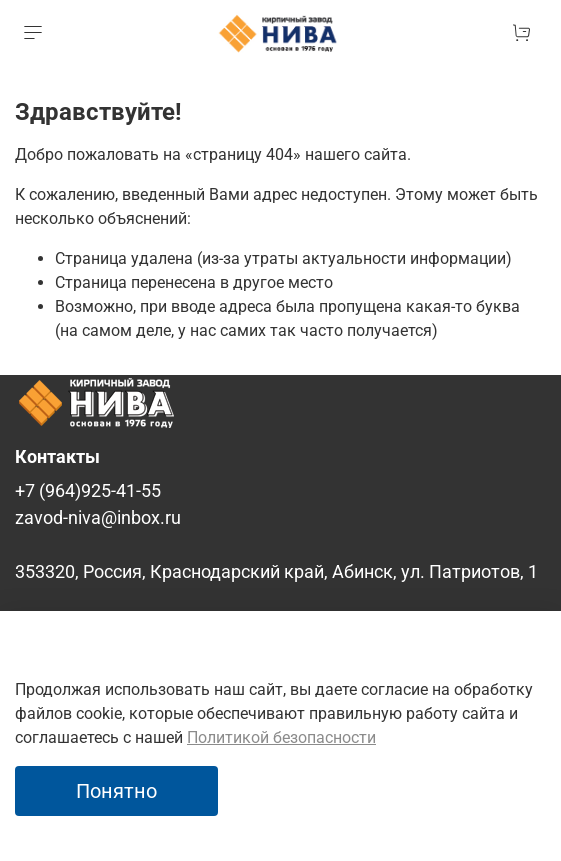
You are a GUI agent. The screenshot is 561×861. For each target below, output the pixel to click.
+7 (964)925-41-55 (88, 491)
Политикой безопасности (281, 737)
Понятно (116, 791)
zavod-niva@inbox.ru (98, 518)
